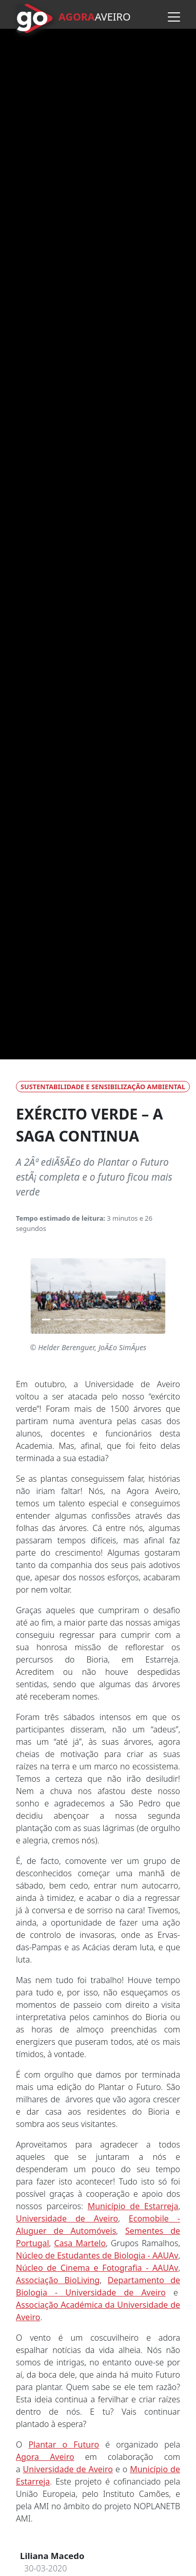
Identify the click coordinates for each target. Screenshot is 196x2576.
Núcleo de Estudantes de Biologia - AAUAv (97, 2255)
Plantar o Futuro (63, 2444)
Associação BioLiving (58, 2280)
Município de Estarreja (133, 2206)
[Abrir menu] (174, 17)
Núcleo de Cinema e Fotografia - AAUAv (97, 2267)
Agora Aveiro (45, 2456)
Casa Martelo (80, 2243)
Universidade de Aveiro (67, 2218)
